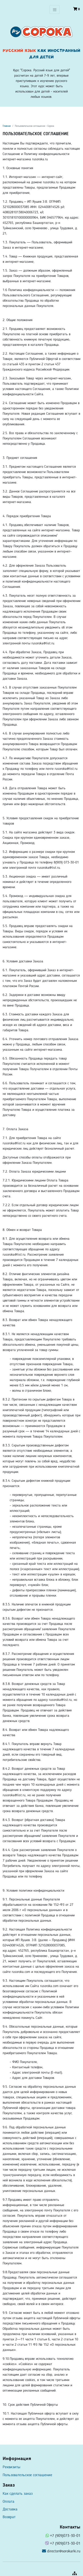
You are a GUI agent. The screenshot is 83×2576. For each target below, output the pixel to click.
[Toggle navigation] (55, 9)
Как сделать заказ (18, 2494)
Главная (7, 126)
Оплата (8, 2502)
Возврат (9, 2517)
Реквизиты (11, 2467)
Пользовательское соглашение (27, 2475)
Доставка (10, 2509)
